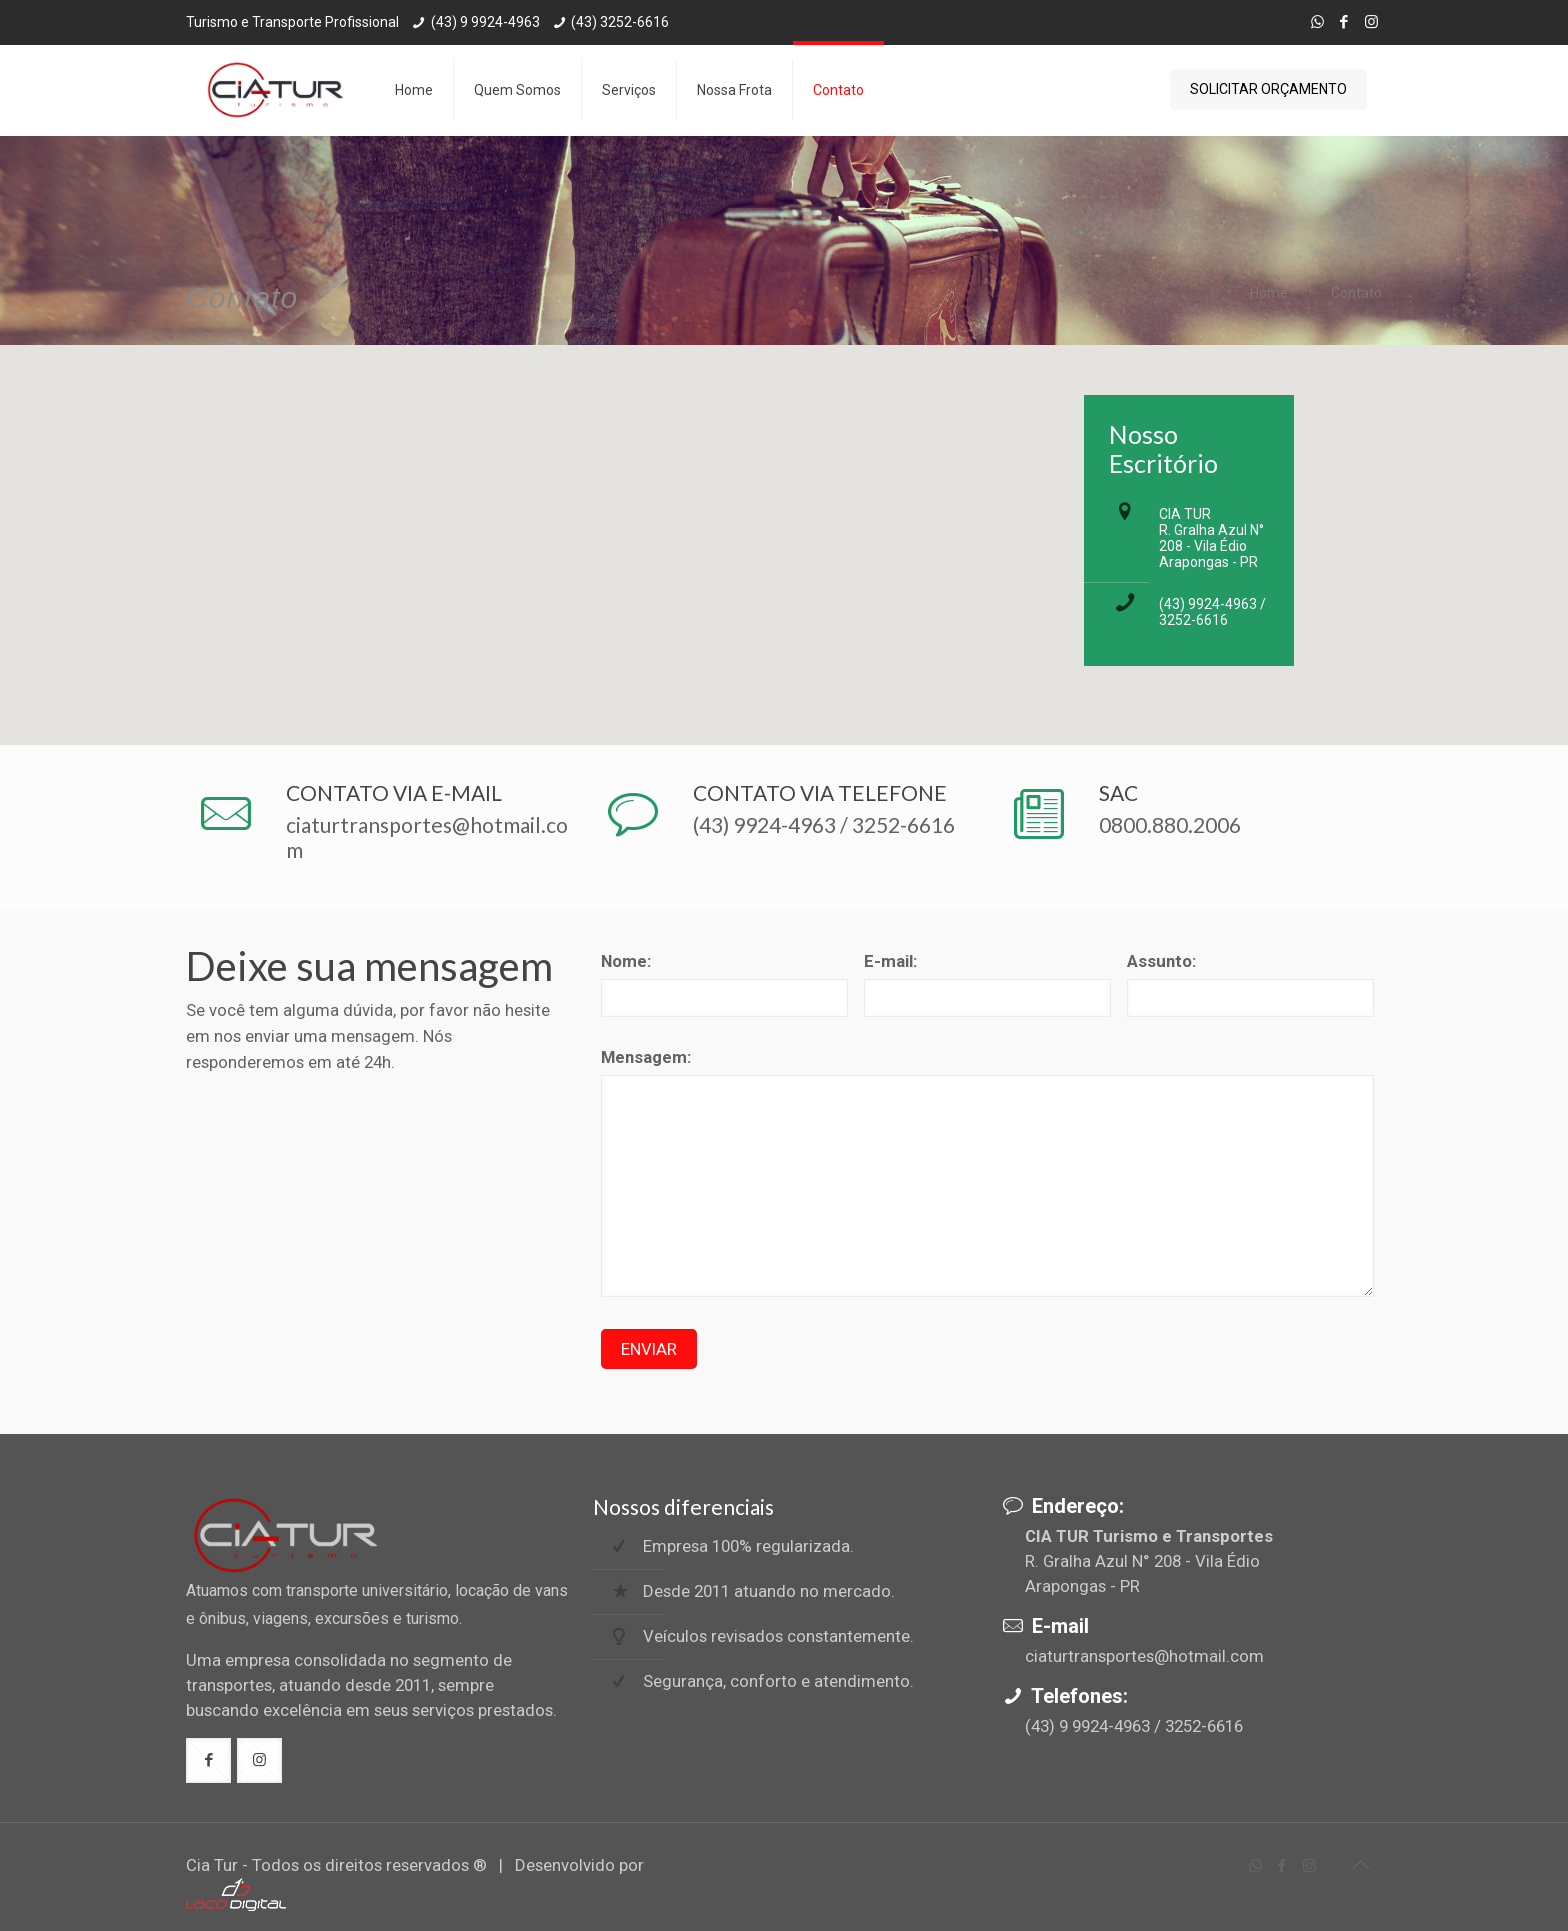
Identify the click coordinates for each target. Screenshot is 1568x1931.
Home (1269, 293)
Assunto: (1161, 961)
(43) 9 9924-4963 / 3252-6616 (1134, 1726)
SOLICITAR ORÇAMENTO (1268, 89)
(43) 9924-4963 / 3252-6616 (1212, 612)
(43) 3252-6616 (620, 22)
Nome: (626, 961)
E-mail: (890, 961)
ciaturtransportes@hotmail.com (1144, 1656)
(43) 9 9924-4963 (485, 22)
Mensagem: (646, 1057)
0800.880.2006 (1170, 824)
